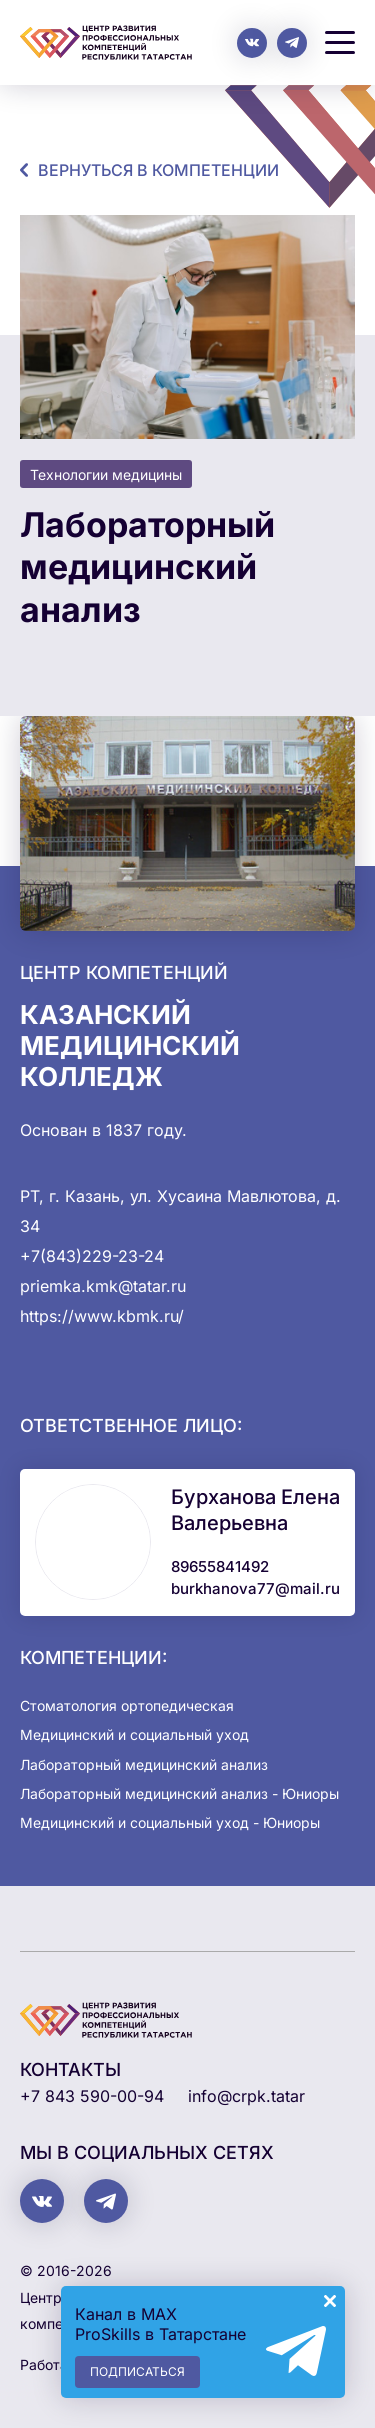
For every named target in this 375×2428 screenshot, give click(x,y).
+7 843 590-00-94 (92, 2096)
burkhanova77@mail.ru (255, 1588)
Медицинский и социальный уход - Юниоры (170, 1822)
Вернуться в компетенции (158, 170)
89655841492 (220, 1566)
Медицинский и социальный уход (134, 1734)
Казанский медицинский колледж (130, 1045)
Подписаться (137, 2371)
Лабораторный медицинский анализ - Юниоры (179, 1793)
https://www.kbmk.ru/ (102, 1316)
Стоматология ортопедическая (127, 1705)
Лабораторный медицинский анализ (144, 1764)
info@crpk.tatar (246, 2096)
